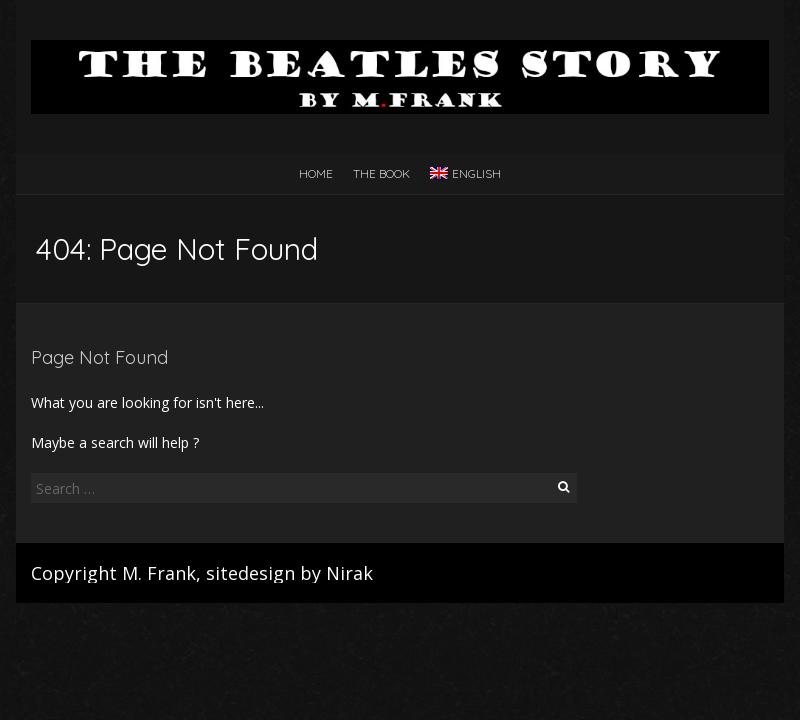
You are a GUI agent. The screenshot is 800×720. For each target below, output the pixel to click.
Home (316, 173)
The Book (381, 173)
